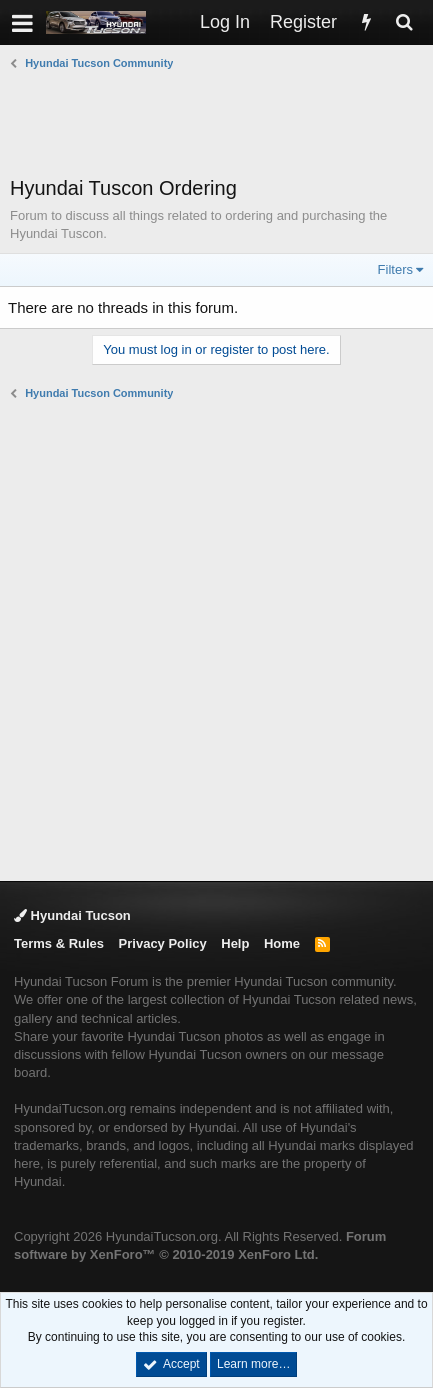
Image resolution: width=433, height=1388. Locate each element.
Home (282, 943)
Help (235, 943)
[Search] (404, 22)
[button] (22, 22)
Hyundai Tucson (72, 915)
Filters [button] (395, 269)
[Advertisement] (221, 123)
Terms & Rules (59, 943)
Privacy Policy (163, 943)
